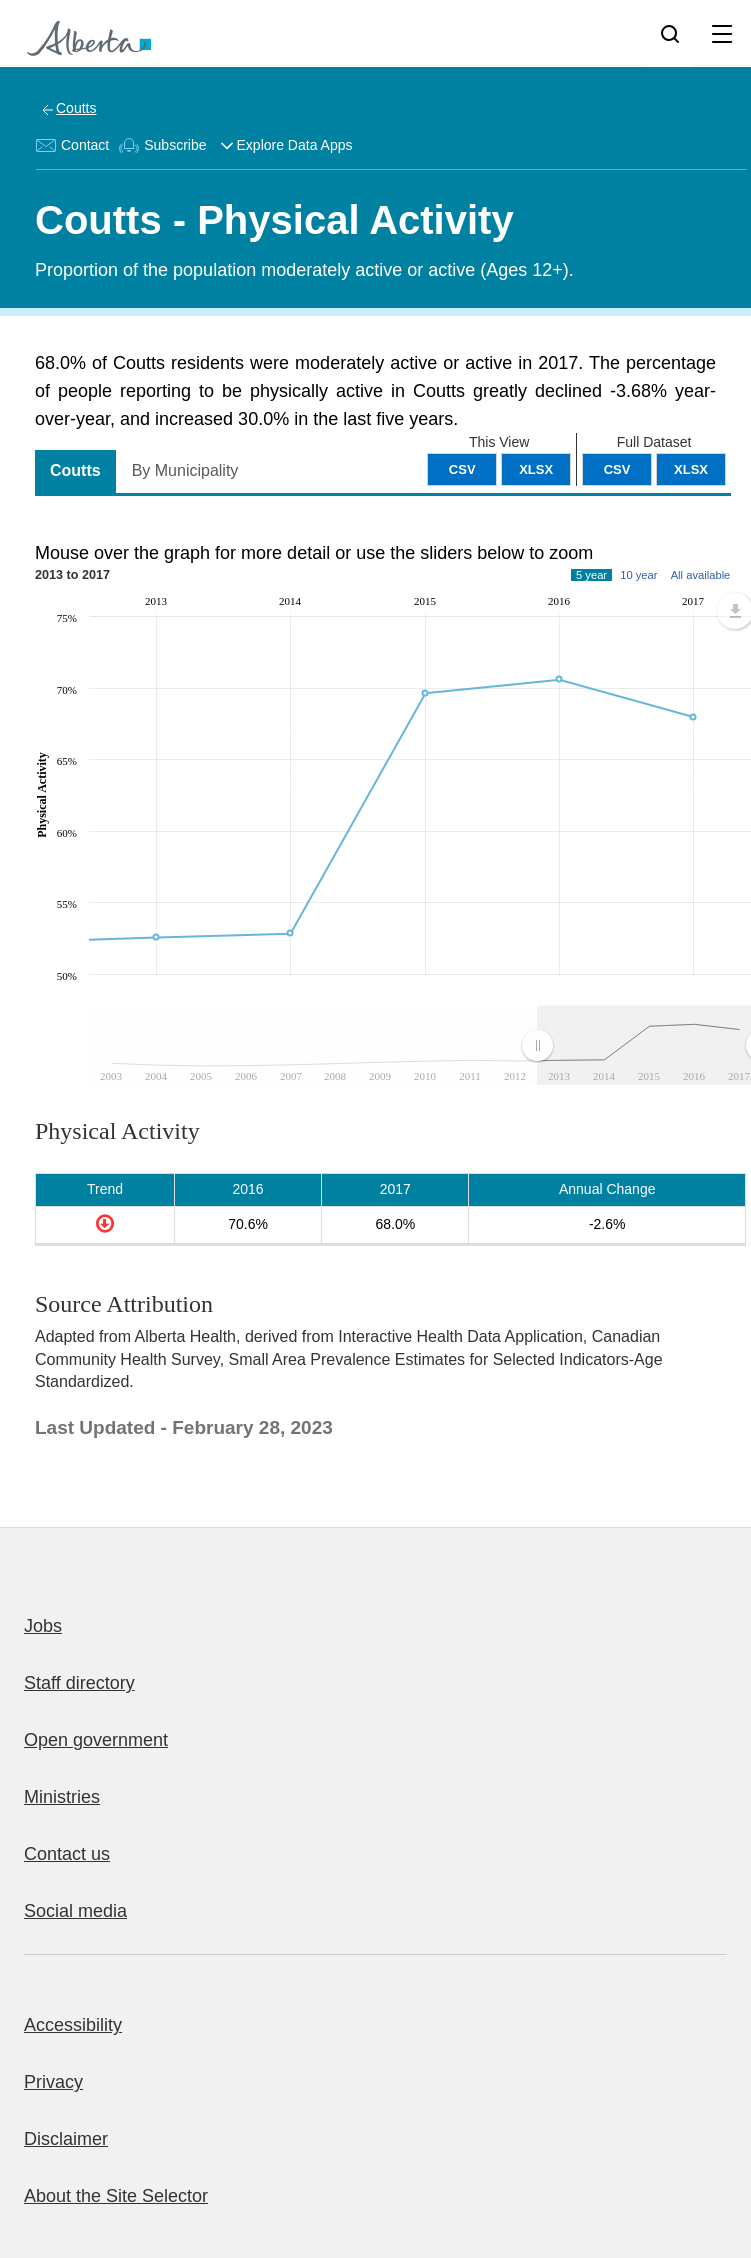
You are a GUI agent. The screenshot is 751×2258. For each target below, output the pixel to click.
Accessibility (73, 2025)
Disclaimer (66, 2139)
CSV (617, 469)
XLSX (691, 469)
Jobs (43, 1626)
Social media (75, 1911)
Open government (96, 1740)
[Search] (670, 33)
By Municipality (185, 470)
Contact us (67, 1854)
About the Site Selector (116, 2196)
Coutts (76, 108)
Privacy (53, 2082)
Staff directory (79, 1683)
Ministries (62, 1797)
